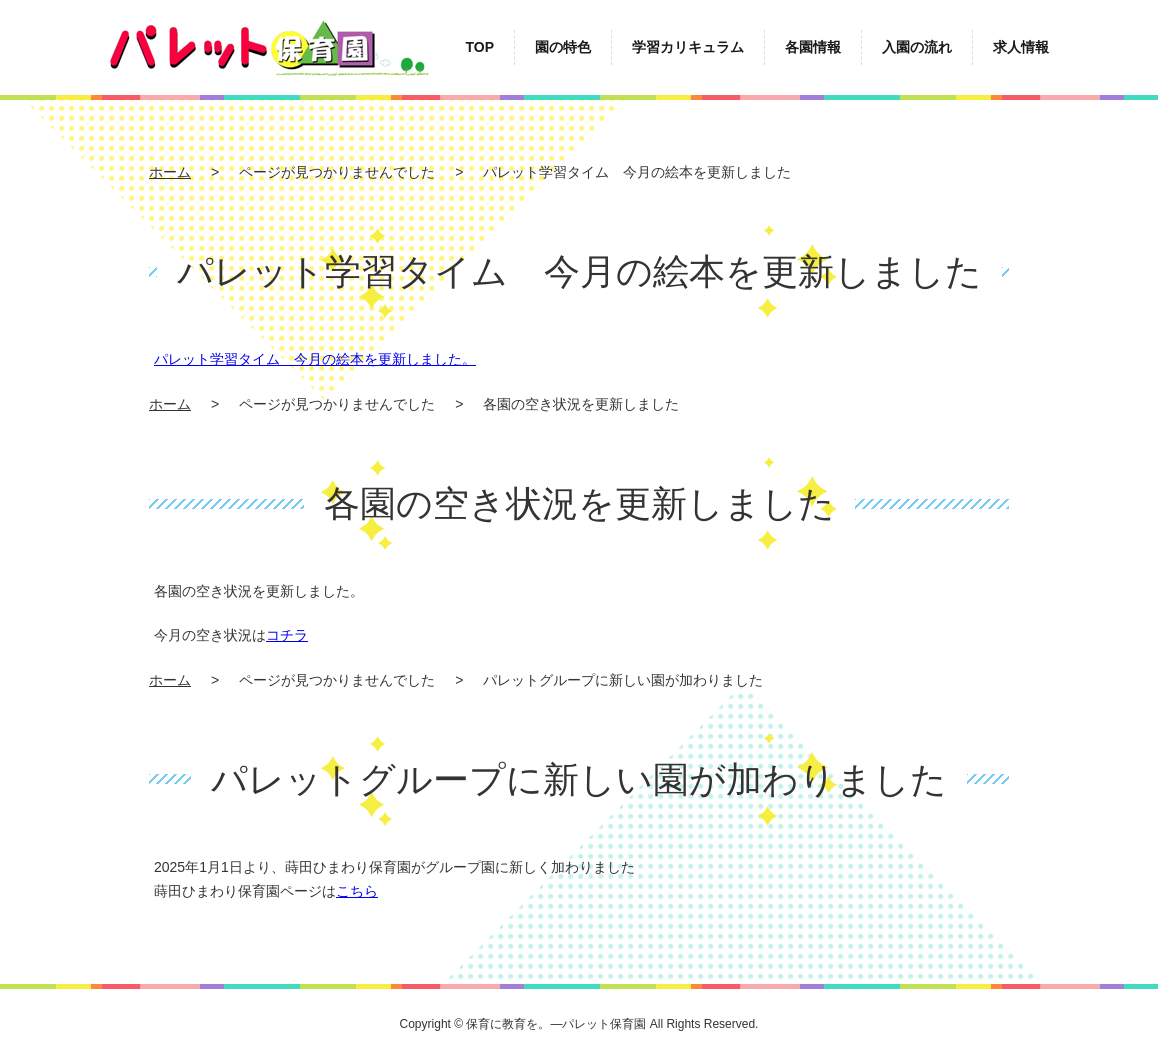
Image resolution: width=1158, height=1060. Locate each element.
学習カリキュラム (688, 47)
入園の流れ (917, 47)
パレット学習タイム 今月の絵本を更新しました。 (315, 359)
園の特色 (563, 47)
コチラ (287, 635)
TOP (479, 47)
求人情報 (1021, 47)
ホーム (170, 172)
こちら (357, 891)
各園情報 (813, 47)
